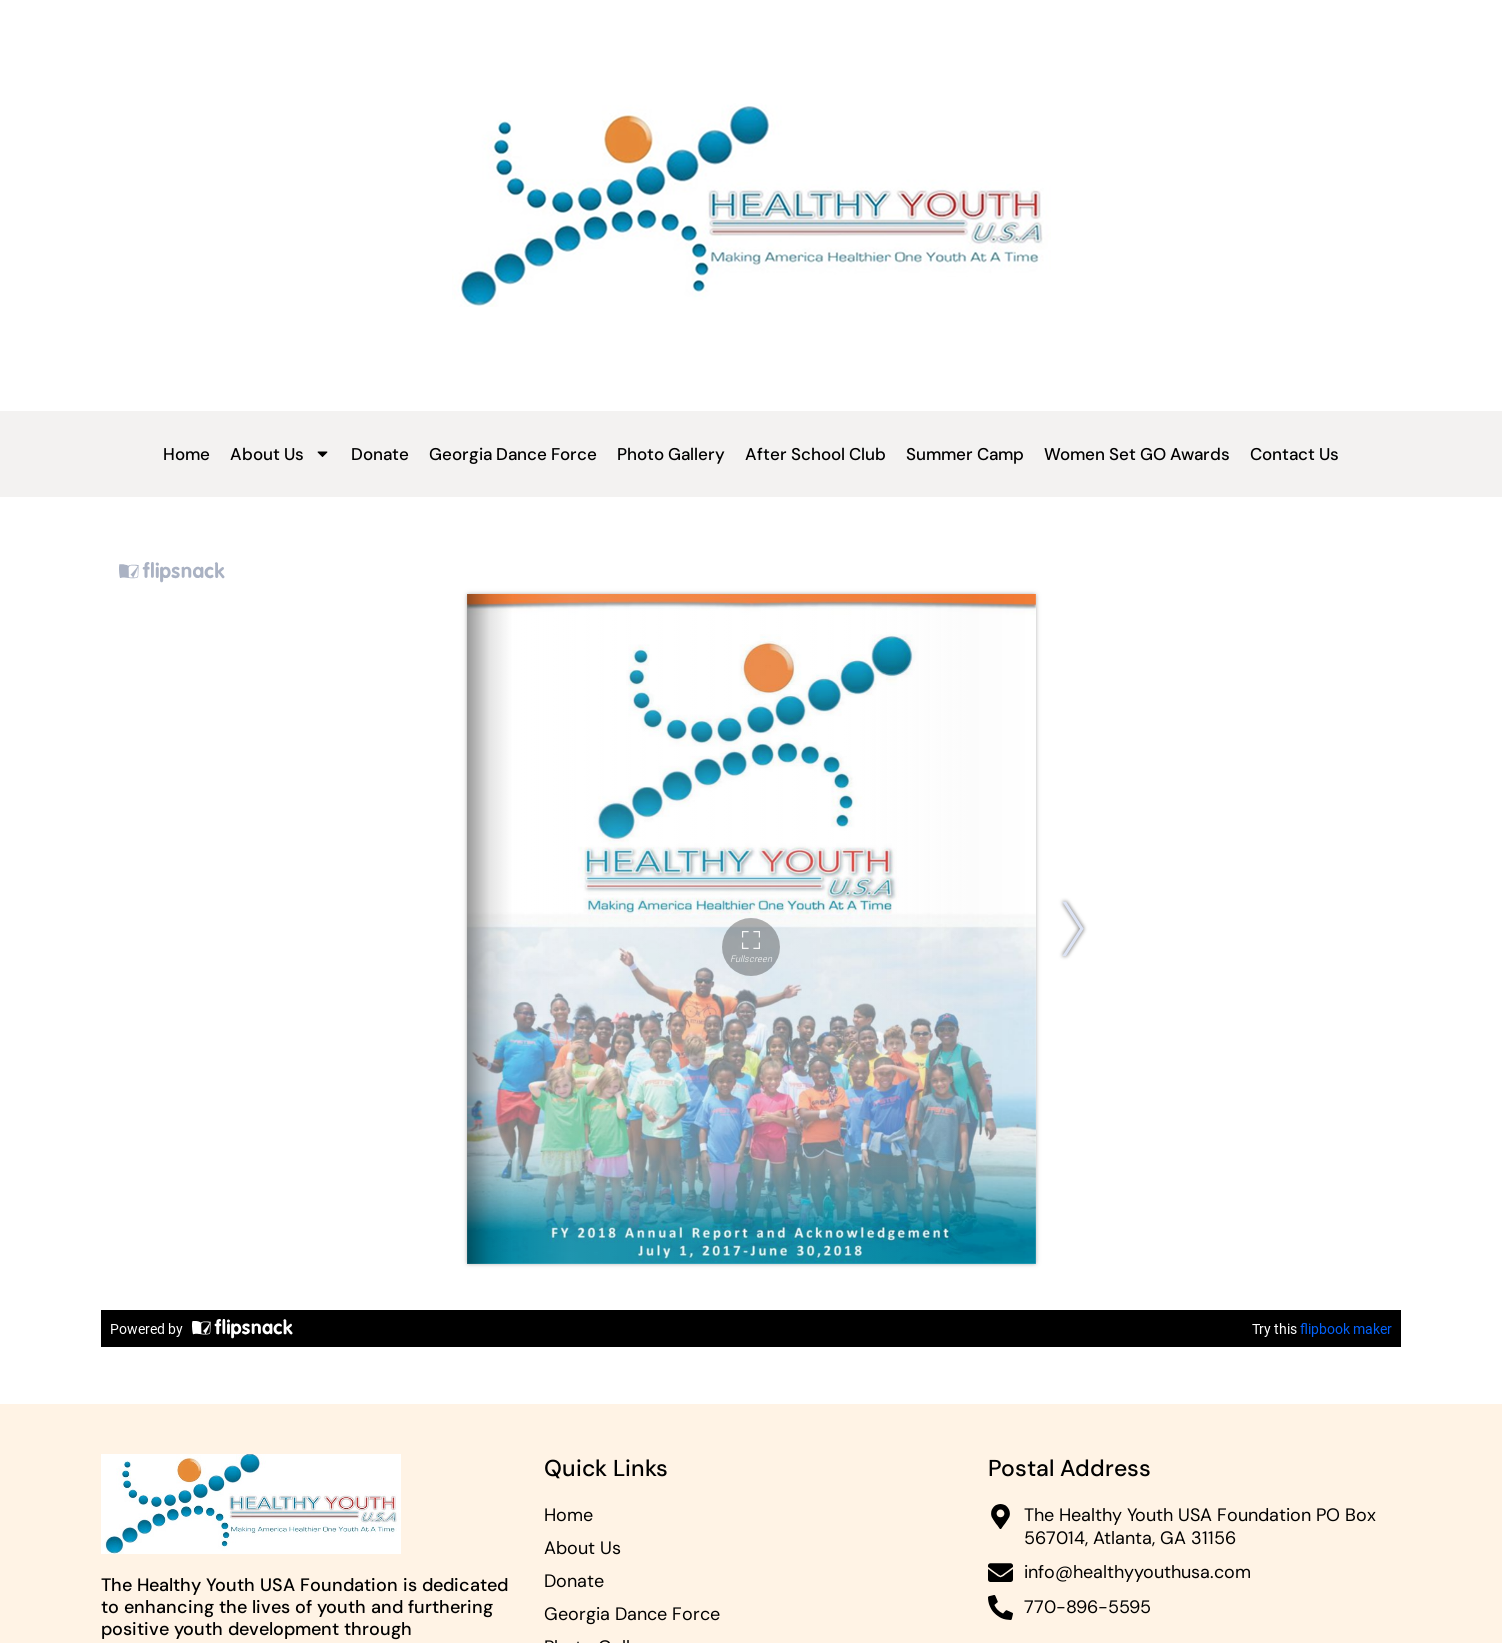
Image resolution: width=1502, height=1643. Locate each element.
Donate (380, 454)
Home (186, 454)
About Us (280, 453)
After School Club (815, 454)
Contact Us (1294, 454)
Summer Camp (965, 454)
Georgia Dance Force (513, 454)
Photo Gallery (671, 454)
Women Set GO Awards (1137, 454)
